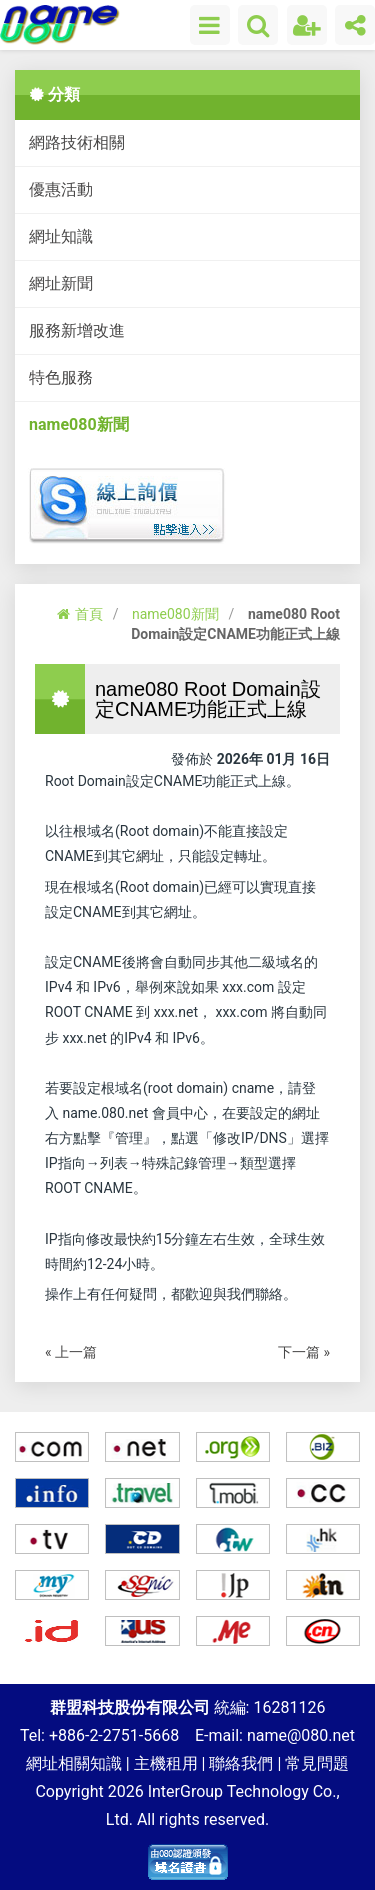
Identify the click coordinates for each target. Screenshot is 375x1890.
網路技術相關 (77, 142)
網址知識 (61, 236)
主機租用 (166, 1763)
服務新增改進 (77, 330)
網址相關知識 (74, 1763)
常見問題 (317, 1763)
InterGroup (185, 1791)
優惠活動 (61, 189)
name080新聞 (79, 424)
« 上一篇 (71, 1352)
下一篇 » (304, 1352)
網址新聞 (61, 283)
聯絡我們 (241, 1763)
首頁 (80, 614)
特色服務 (61, 377)
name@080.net (301, 1735)
